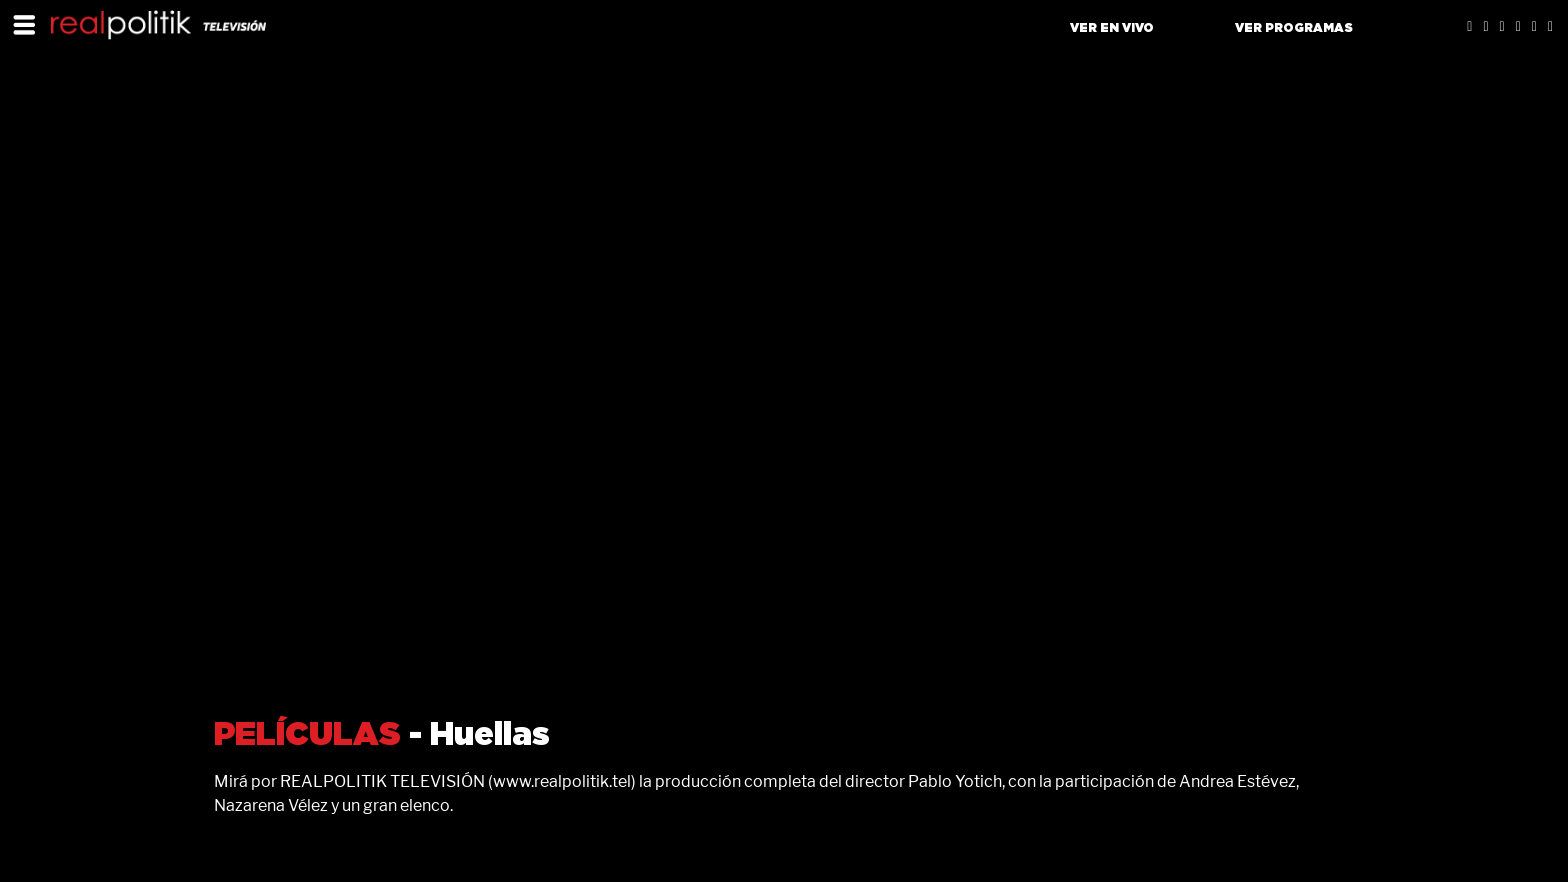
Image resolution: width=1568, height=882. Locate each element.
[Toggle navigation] (24, 24)
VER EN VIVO (1112, 28)
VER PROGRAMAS (1294, 28)
